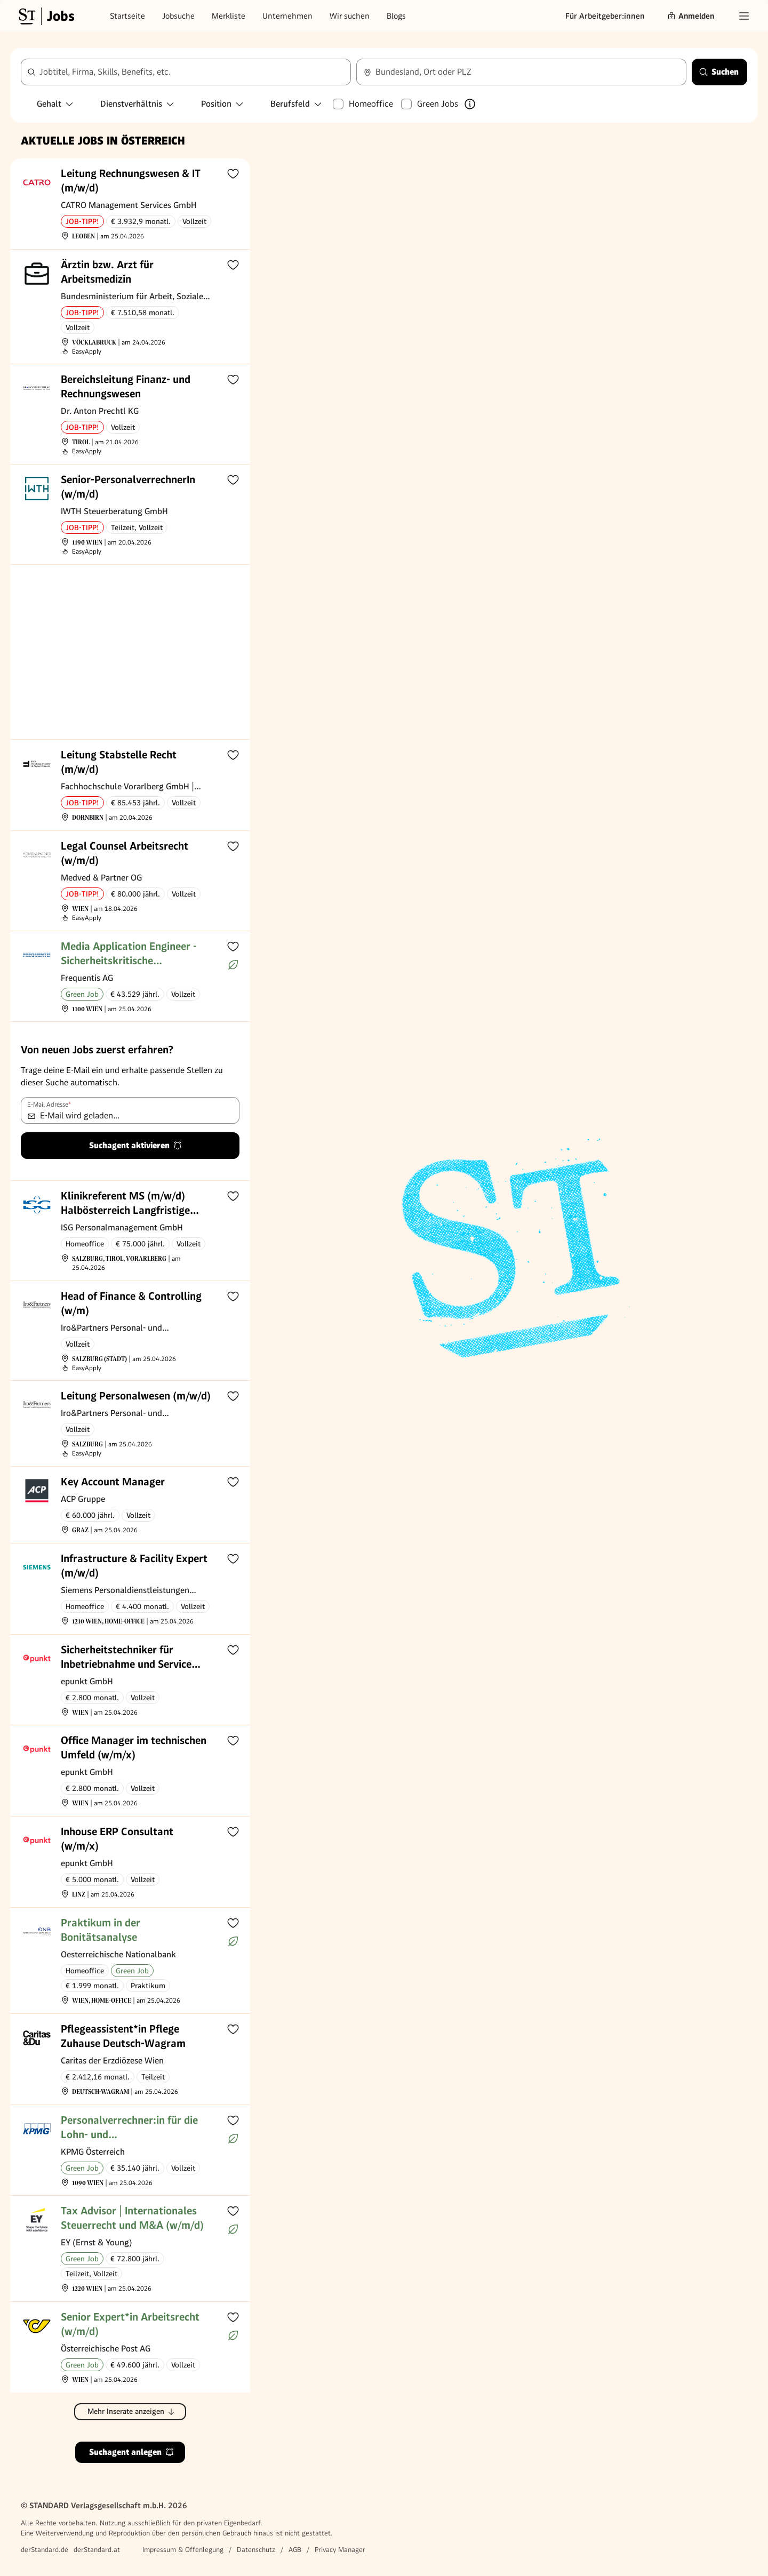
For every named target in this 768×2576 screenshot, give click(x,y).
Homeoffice (371, 104)
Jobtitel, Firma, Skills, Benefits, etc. (105, 72)
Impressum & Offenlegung (182, 2550)
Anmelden (690, 16)
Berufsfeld (296, 104)
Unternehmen (287, 16)
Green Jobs (437, 104)
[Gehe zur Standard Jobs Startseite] (45, 16)
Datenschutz (256, 2550)
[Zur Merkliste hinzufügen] (233, 173)
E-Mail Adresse (49, 1104)
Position (222, 104)
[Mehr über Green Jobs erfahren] (469, 104)
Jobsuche (178, 16)
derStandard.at (97, 2550)
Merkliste (228, 16)
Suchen (719, 72)
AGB (295, 2550)
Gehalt (55, 104)
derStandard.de (44, 2550)
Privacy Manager (340, 2550)
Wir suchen (350, 16)
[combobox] (186, 72)
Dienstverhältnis (137, 104)
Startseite (127, 16)
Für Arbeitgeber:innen (605, 16)
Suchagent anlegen (131, 2452)
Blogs (396, 16)
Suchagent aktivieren (135, 1145)
